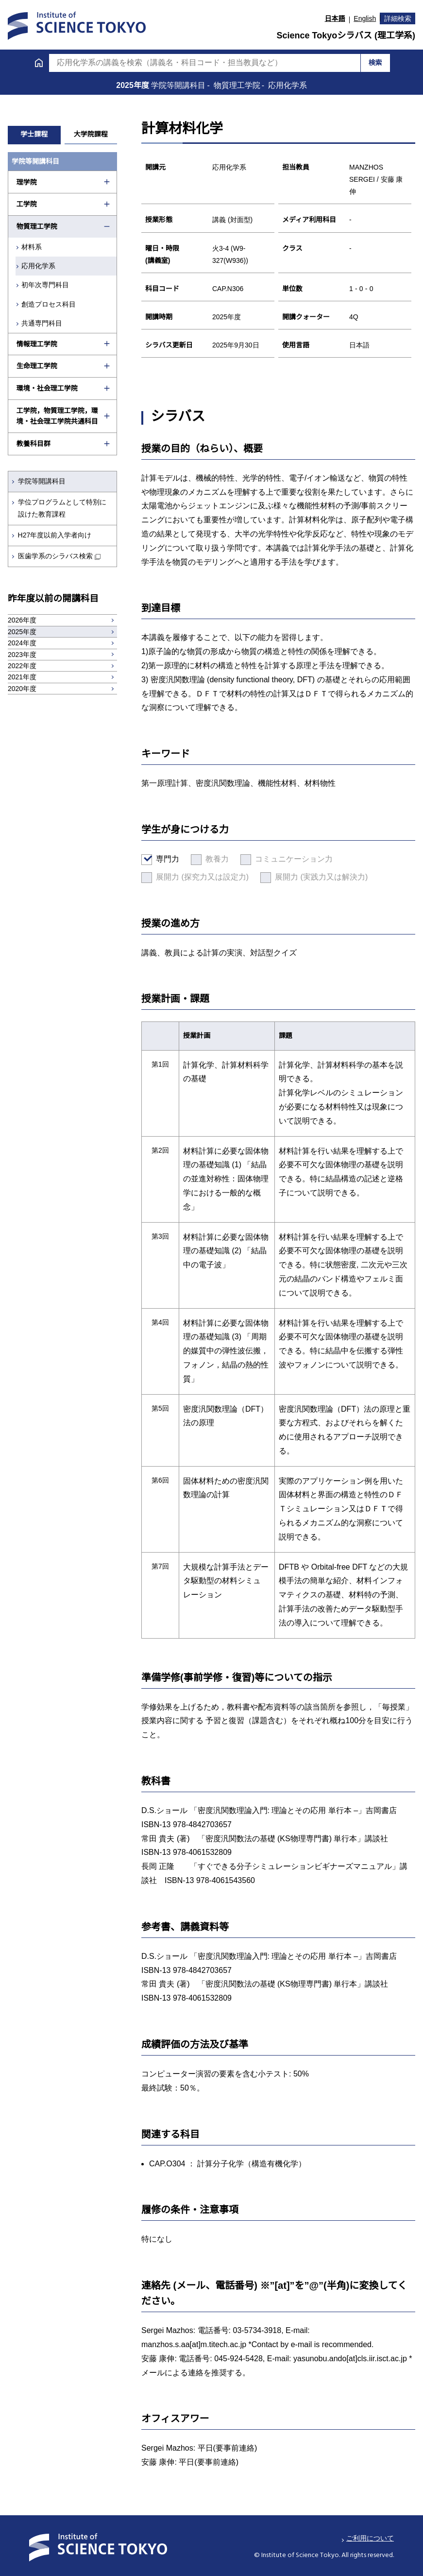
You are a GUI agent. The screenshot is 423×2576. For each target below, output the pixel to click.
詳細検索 (397, 18)
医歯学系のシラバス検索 (55, 556)
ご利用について (370, 2538)
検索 (375, 63)
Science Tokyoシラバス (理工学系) (345, 35)
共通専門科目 (41, 323)
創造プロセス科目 (48, 304)
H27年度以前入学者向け (55, 535)
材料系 (31, 247)
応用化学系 (38, 266)
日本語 (335, 18)
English (365, 18)
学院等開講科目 (42, 481)
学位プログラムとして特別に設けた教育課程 (62, 508)
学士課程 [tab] (34, 134)
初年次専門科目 (45, 285)
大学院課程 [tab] (91, 134)
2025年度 (133, 85)
